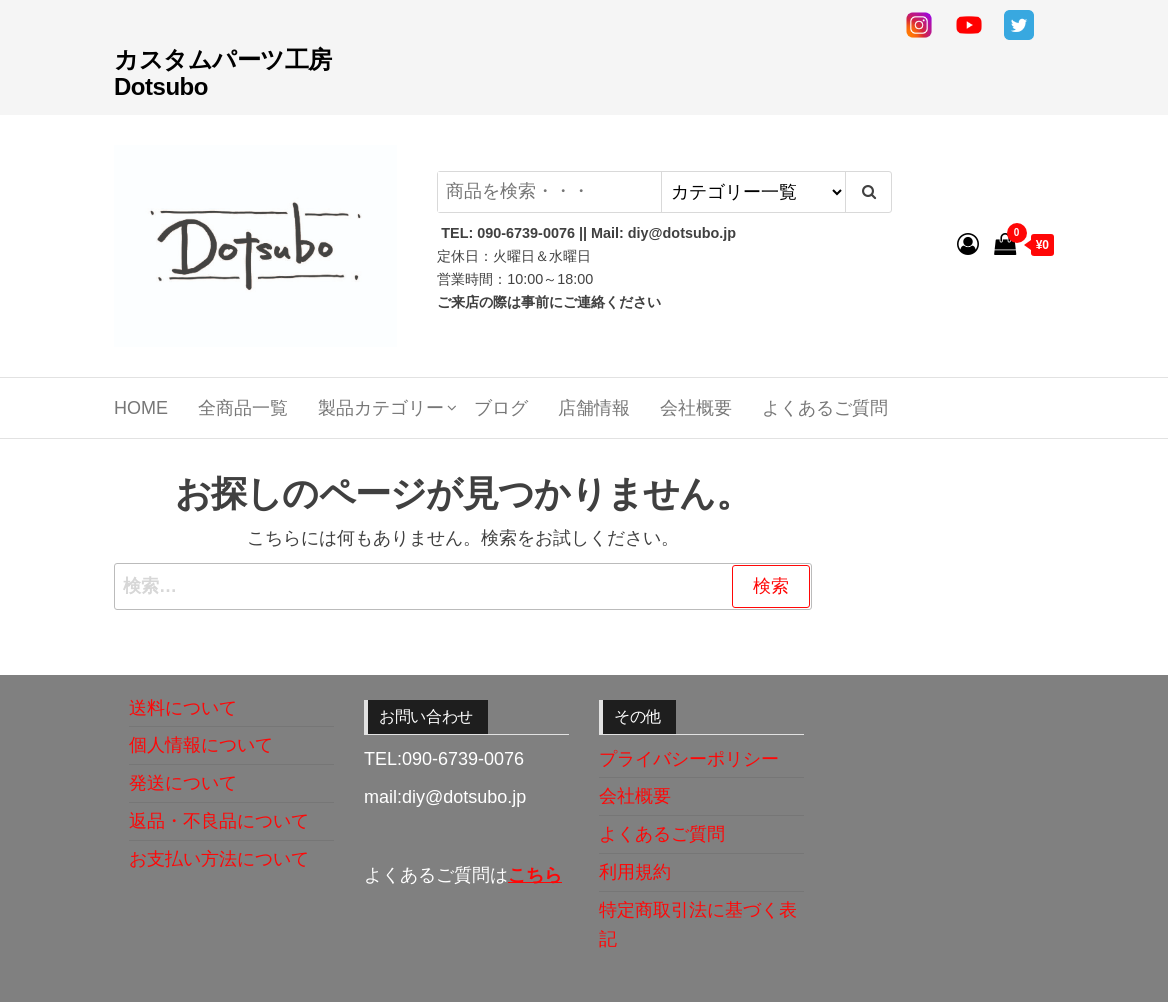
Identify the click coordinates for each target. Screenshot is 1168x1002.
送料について (183, 708)
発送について (183, 783)
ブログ (501, 408)
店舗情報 (594, 408)
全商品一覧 (243, 408)
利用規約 (635, 872)
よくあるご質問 (825, 408)
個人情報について (201, 745)
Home (141, 408)
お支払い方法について (219, 859)
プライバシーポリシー (689, 759)
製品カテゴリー (381, 408)
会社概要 (696, 408)
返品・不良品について (219, 821)
